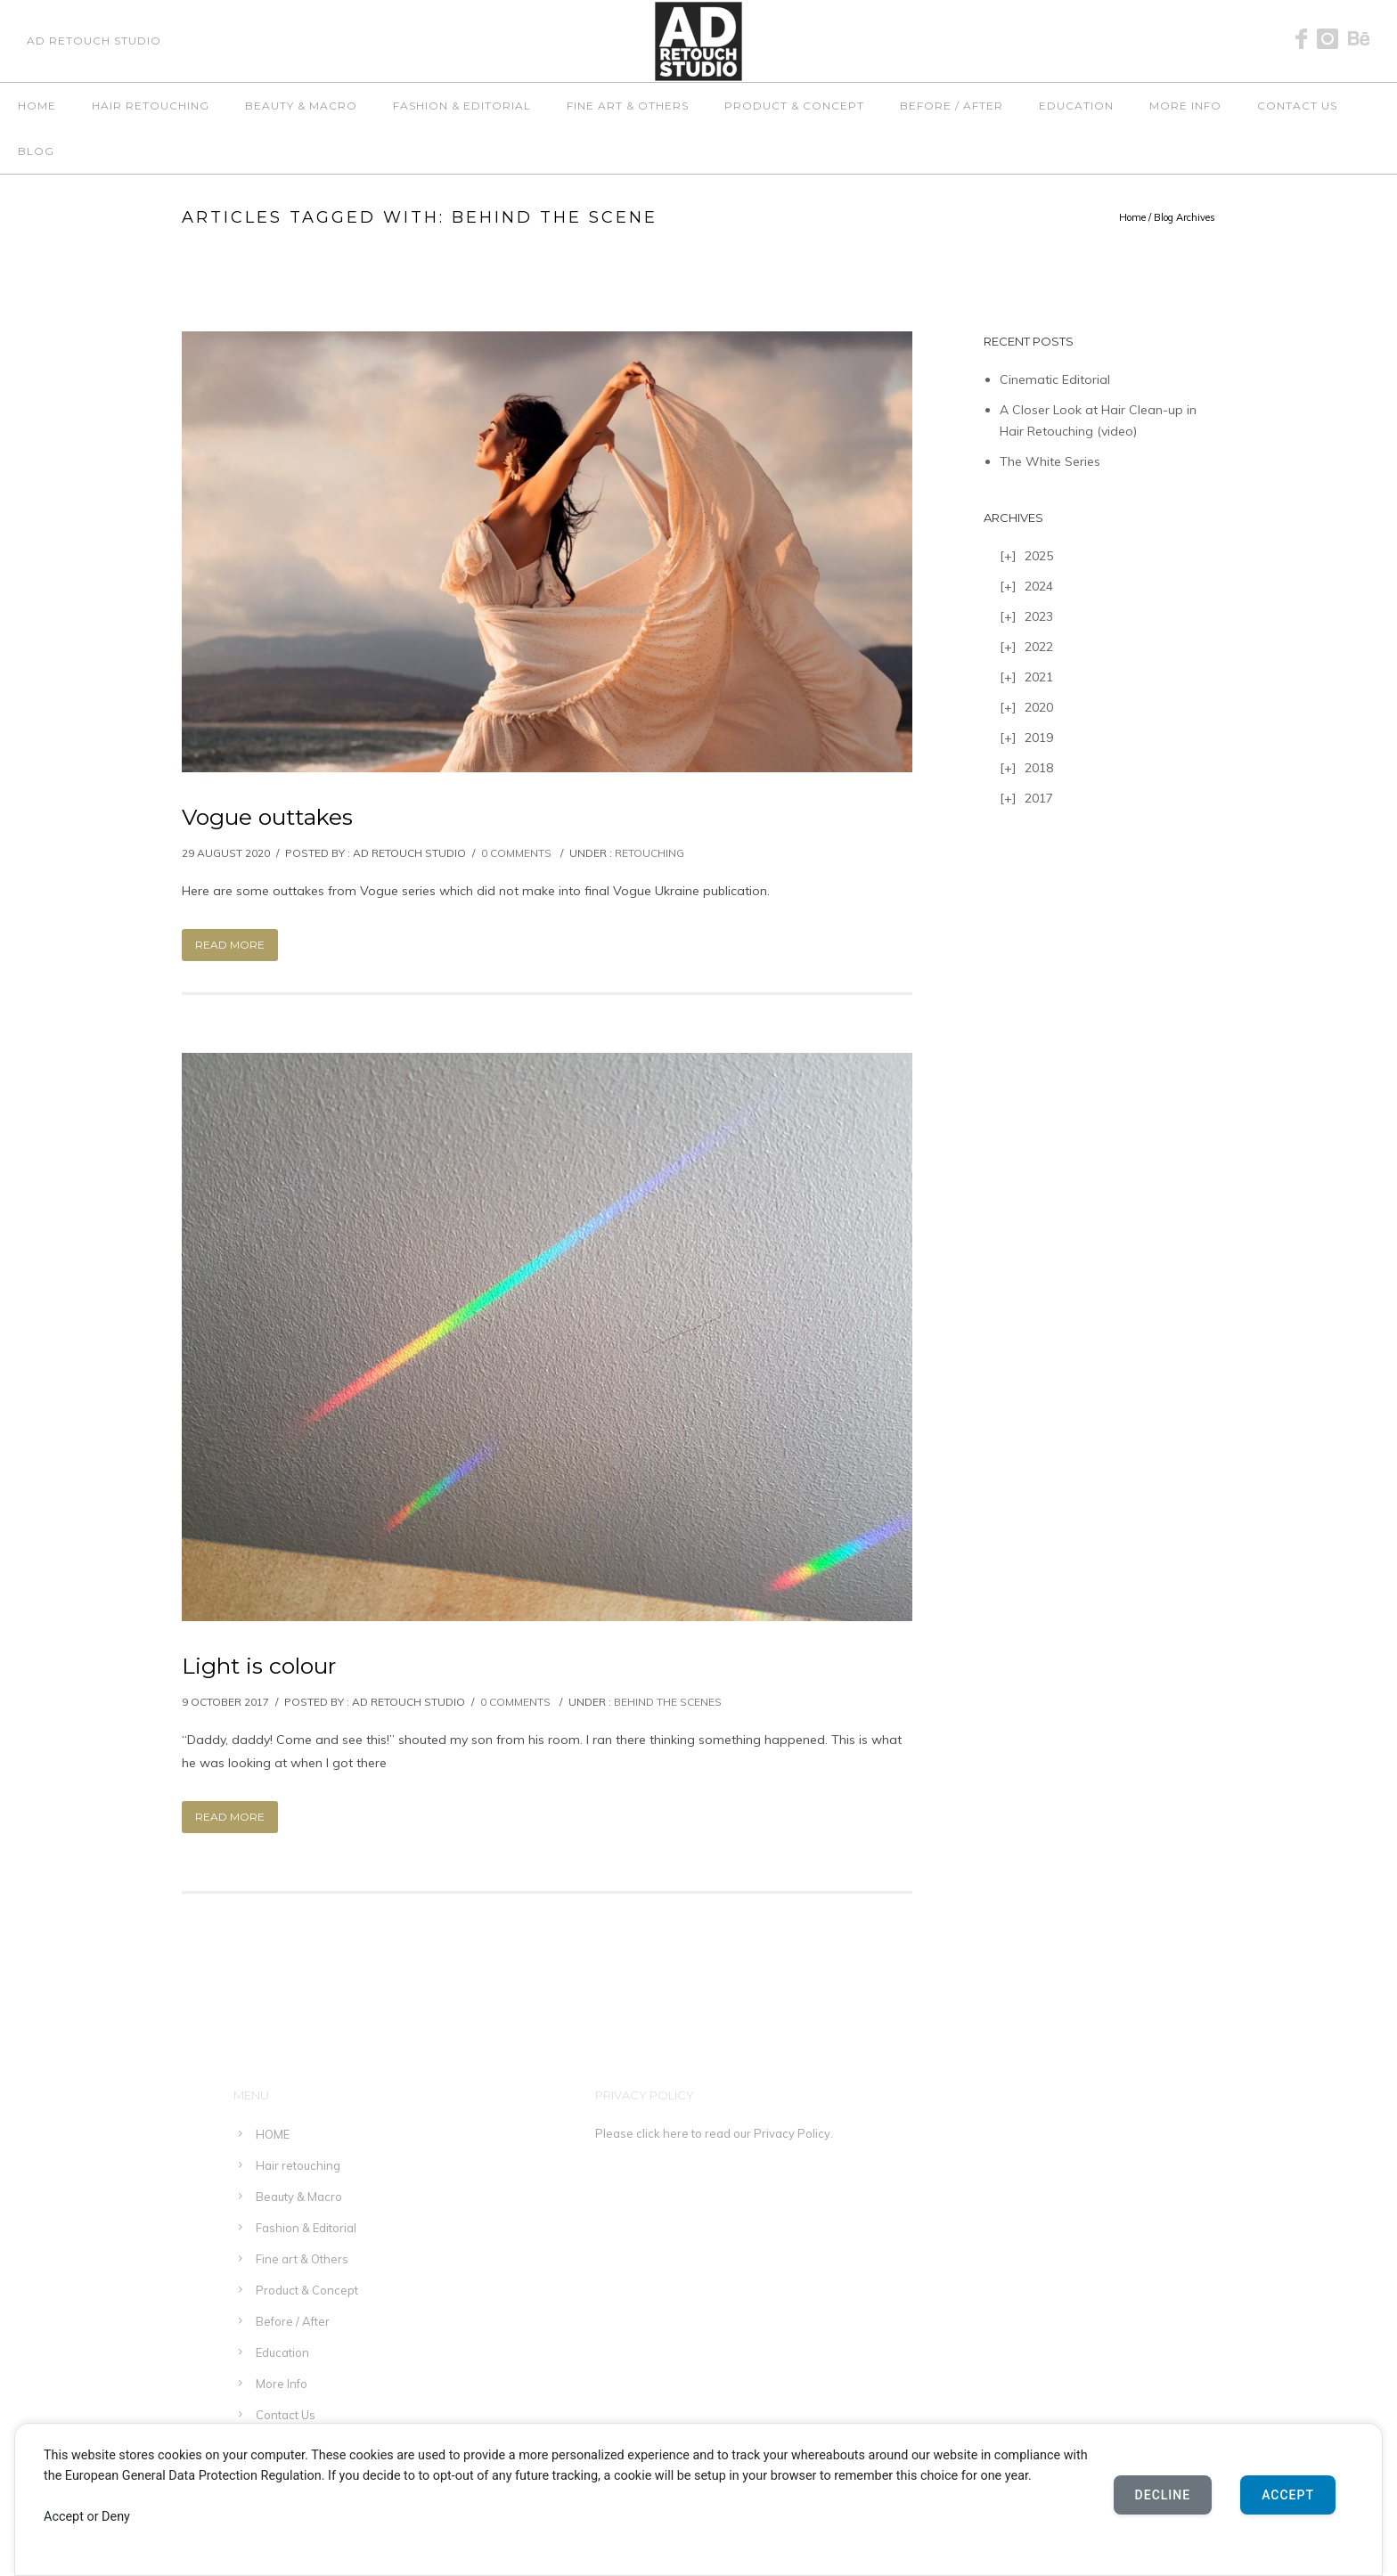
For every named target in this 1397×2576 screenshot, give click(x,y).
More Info (1185, 105)
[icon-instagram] (1332, 40)
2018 (1039, 768)
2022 (1039, 647)
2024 (1039, 586)
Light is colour (259, 1665)
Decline (1163, 2495)
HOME (37, 105)
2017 (1039, 798)
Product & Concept (794, 105)
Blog (36, 151)
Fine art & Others (628, 105)
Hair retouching (150, 105)
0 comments (516, 853)
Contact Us (1297, 105)
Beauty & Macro (301, 105)
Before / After (951, 105)
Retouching (649, 853)
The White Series (1050, 461)
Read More (230, 944)
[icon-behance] (1359, 40)
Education (1076, 105)
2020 (1039, 707)
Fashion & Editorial (462, 105)
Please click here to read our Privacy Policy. (714, 2133)
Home (1132, 217)
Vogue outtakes (267, 816)
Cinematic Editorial (1055, 379)
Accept (1288, 2495)
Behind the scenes (668, 1701)
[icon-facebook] (1306, 40)
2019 (1039, 738)
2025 (1039, 556)
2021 (1039, 677)
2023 (1039, 616)
